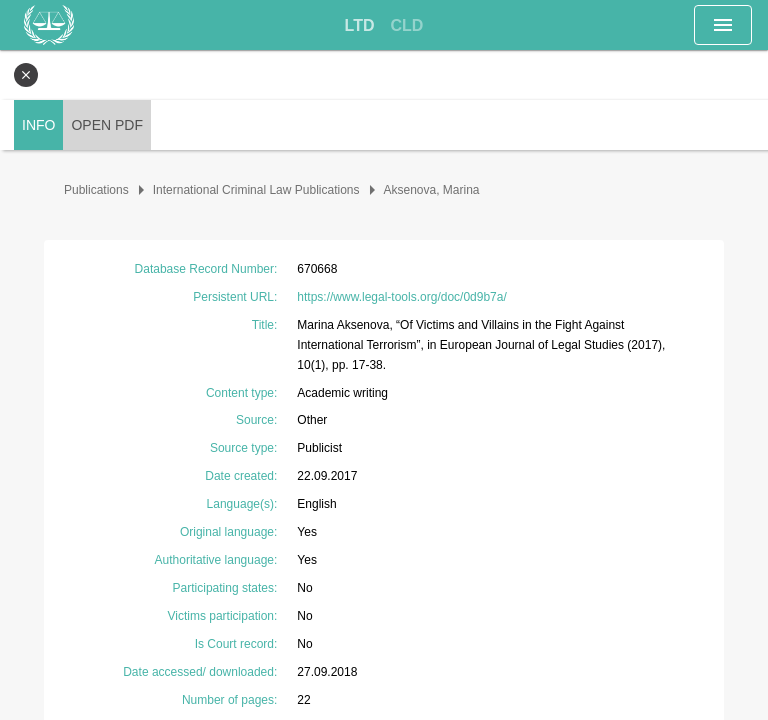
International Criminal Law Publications (256, 190)
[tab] (360, 26)
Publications (96, 190)
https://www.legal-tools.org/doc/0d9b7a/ (401, 297)
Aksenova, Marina (432, 190)
